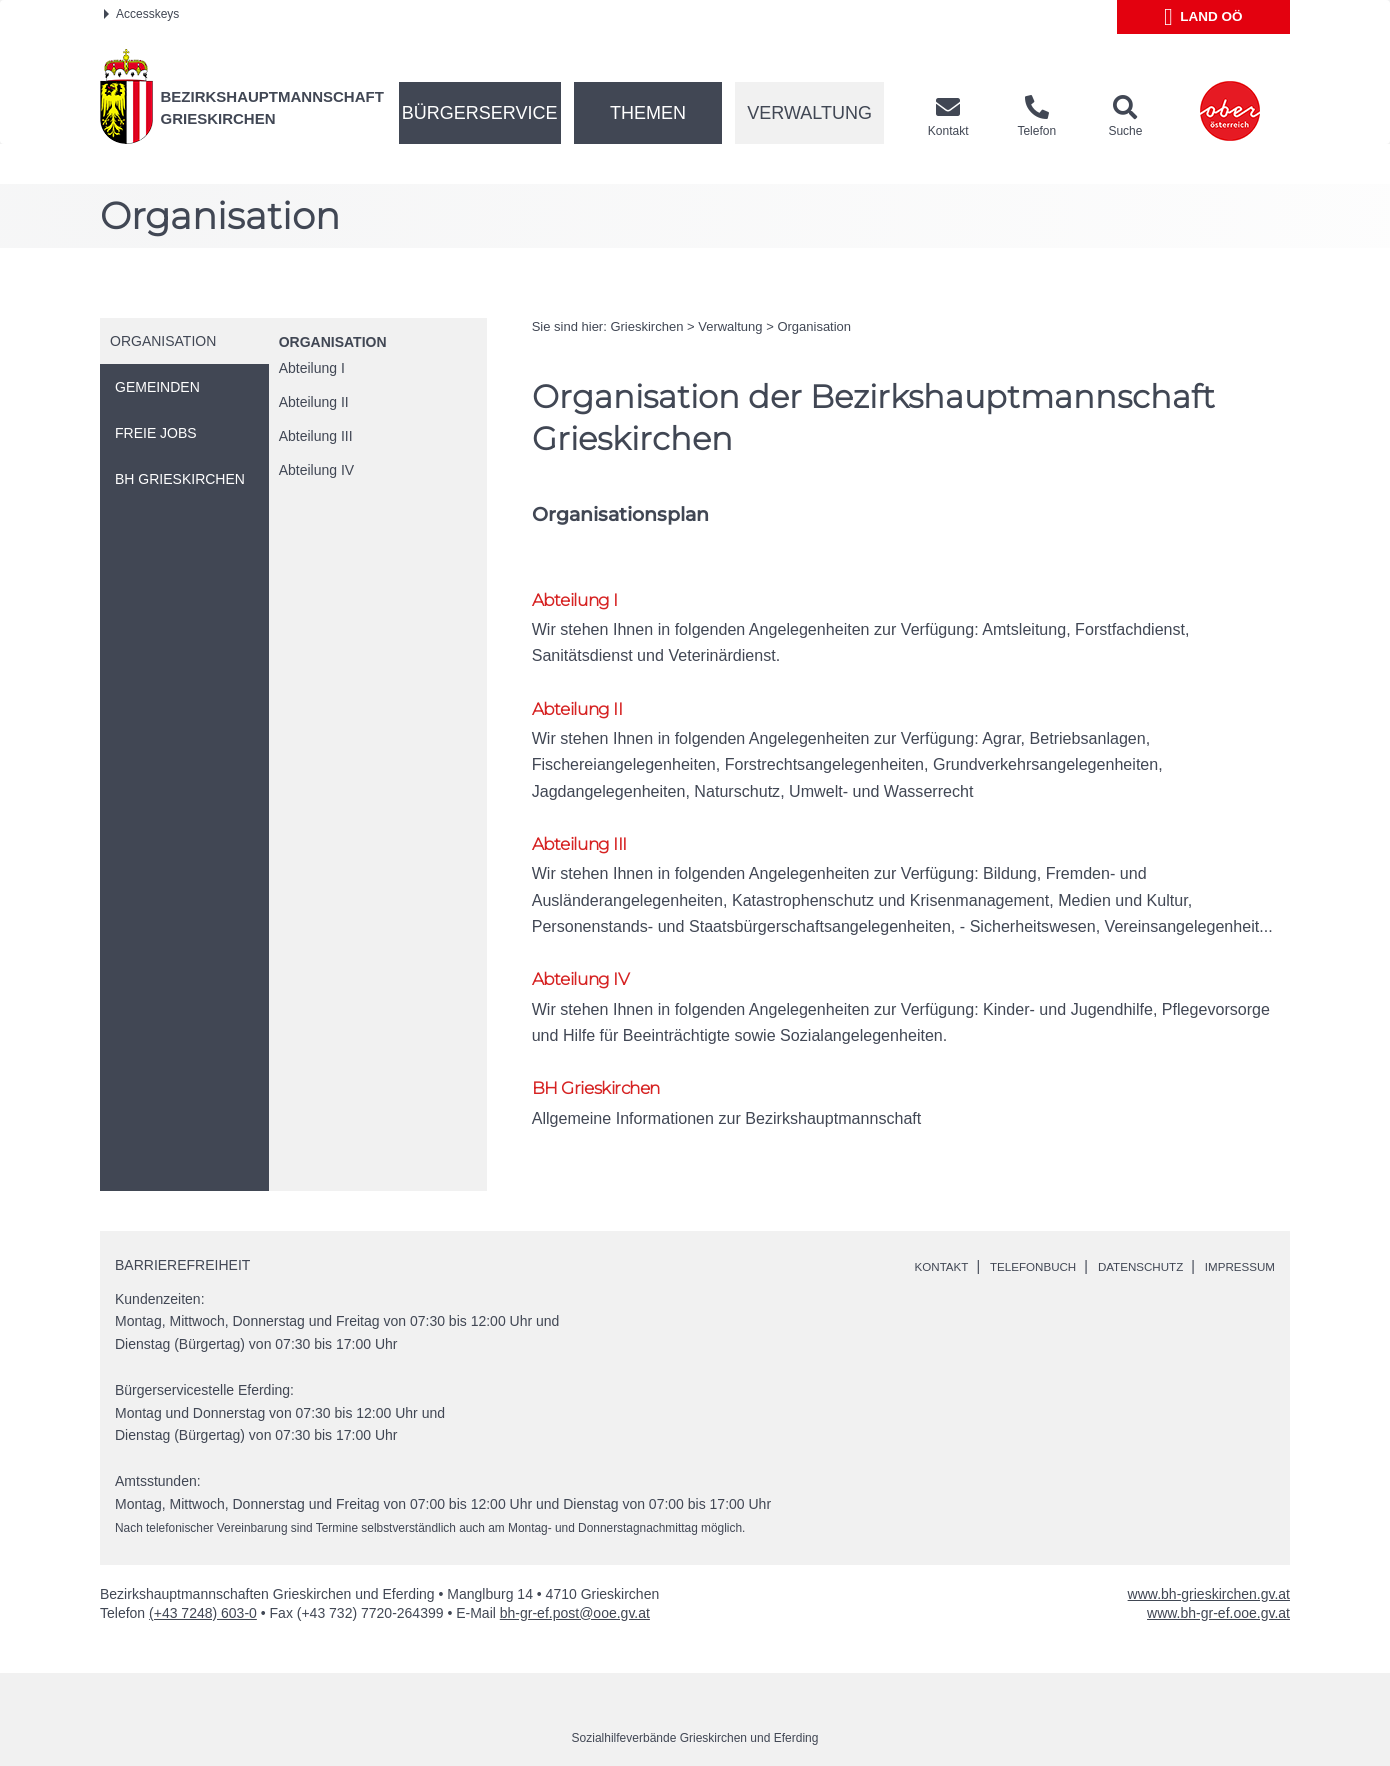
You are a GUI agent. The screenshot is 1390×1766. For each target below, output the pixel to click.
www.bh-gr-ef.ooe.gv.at (1218, 1582)
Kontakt (885, 1235)
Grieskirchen (646, 326)
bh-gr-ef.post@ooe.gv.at (575, 1582)
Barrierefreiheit (182, 1234)
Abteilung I (312, 368)
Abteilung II (314, 402)
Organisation (333, 342)
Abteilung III (316, 436)
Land (1203, 17)
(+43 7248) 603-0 (203, 1582)
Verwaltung (809, 113)
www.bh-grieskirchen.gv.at (1209, 1563)
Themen (648, 113)
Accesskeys (141, 14)
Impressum (1232, 1235)
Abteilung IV (317, 470)
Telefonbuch (991, 1235)
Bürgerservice (480, 113)
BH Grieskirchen (604, 1054)
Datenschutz (1116, 1235)
